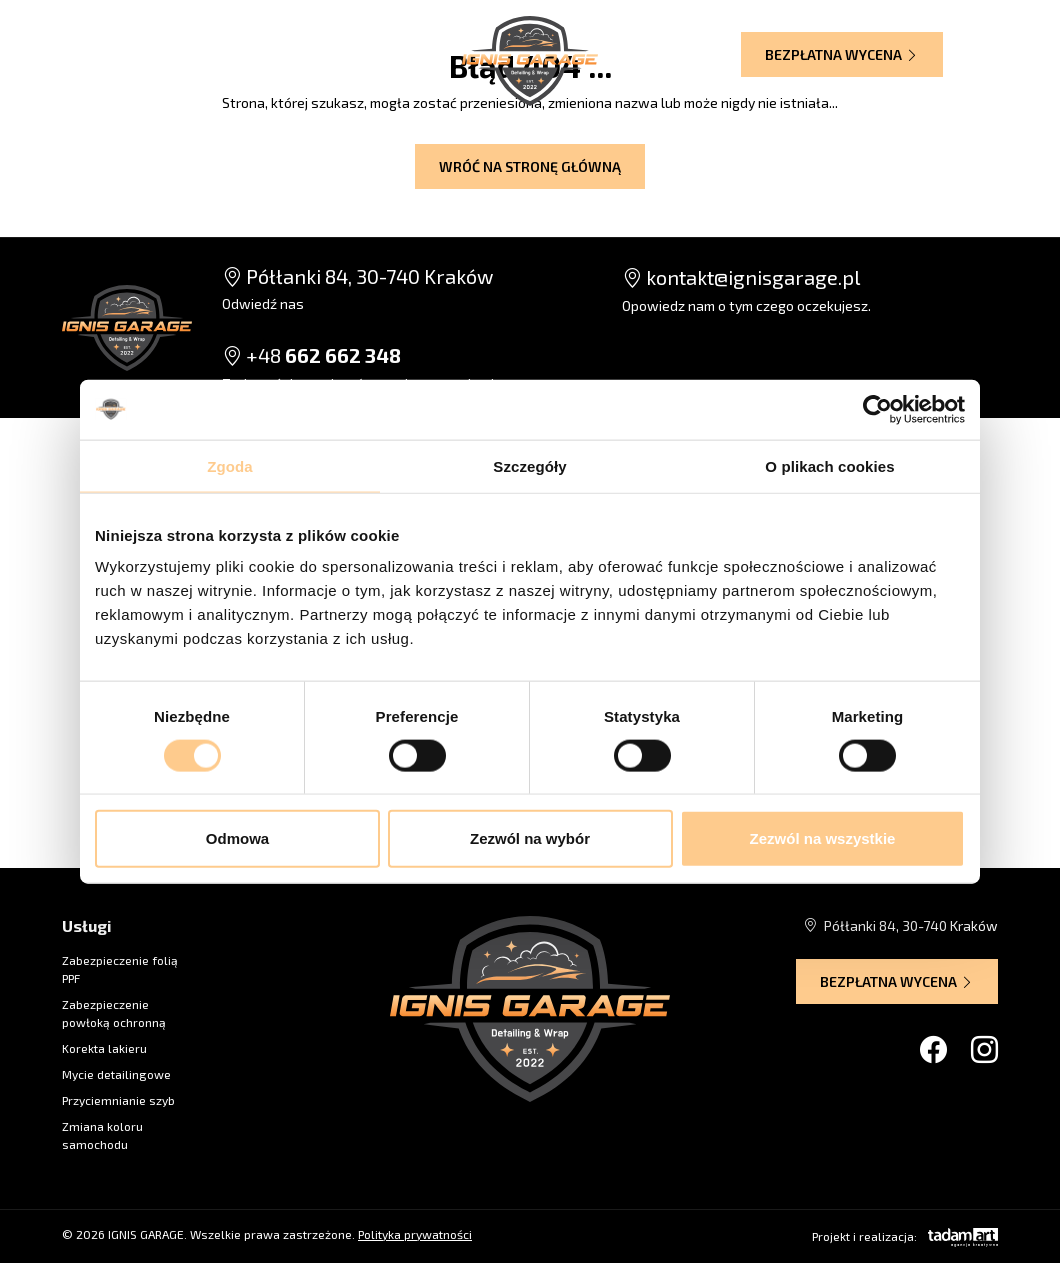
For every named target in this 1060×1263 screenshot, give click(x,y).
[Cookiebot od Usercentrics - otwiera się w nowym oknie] (877, 409)
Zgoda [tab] (230, 465)
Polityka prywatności (415, 1234)
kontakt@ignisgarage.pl (741, 277)
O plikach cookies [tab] (829, 465)
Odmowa (237, 838)
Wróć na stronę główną (530, 166)
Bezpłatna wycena (842, 54)
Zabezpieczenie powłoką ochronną (114, 1013)
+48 (311, 355)
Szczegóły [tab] (529, 465)
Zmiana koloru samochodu (102, 1135)
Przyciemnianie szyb (118, 1100)
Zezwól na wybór (530, 838)
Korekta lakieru (104, 1048)
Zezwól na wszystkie (823, 838)
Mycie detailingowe (116, 1074)
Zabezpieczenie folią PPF (120, 969)
